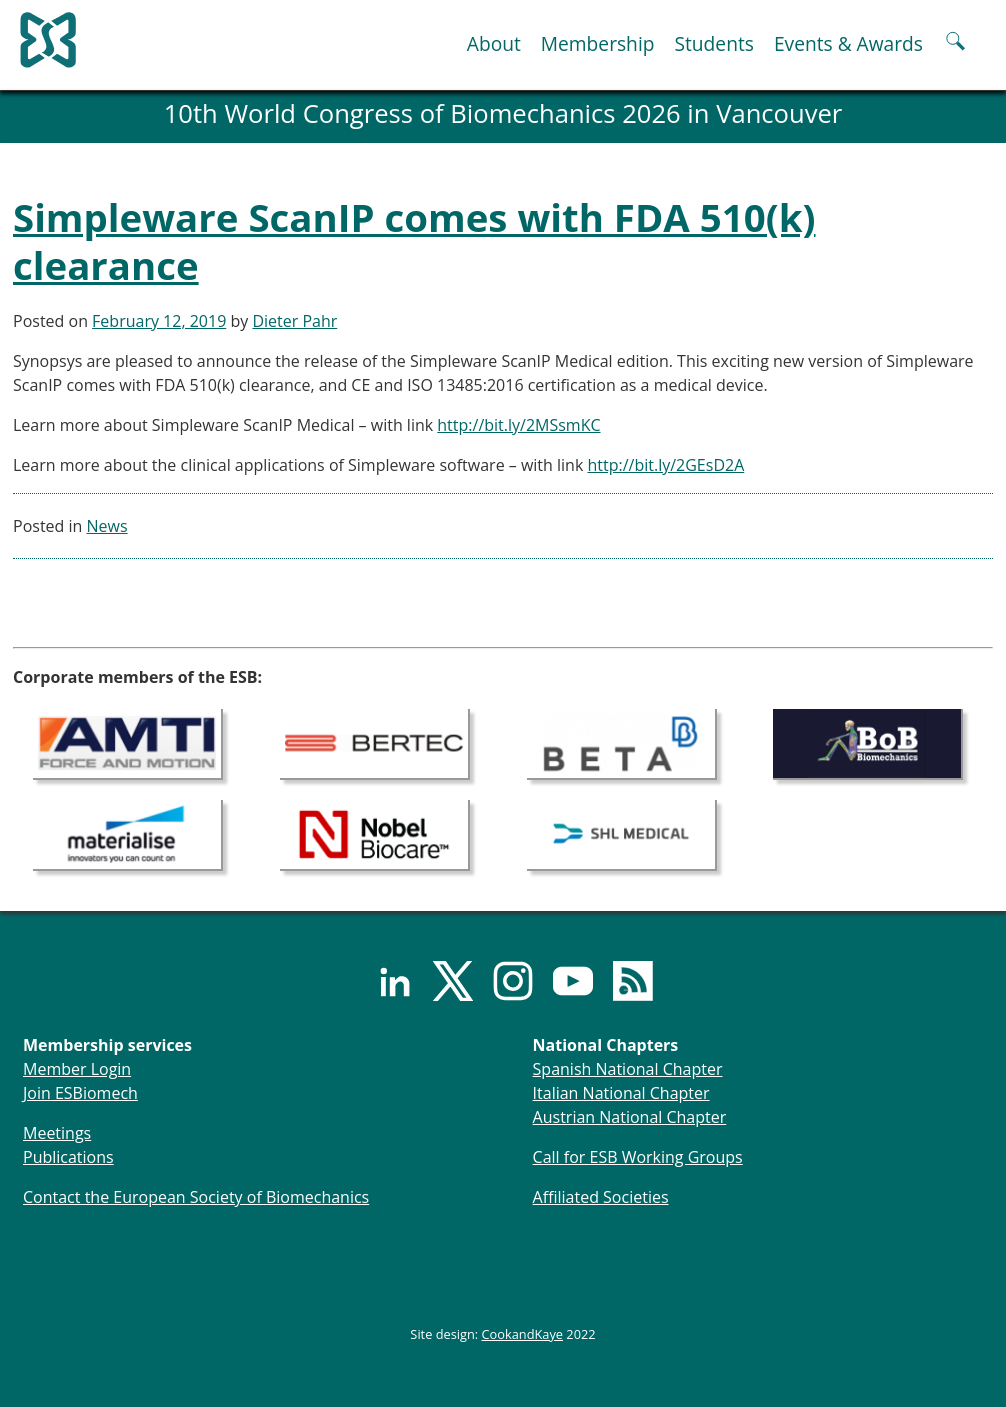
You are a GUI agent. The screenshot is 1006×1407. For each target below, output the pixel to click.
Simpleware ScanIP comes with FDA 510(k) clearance (414, 241)
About (494, 43)
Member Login (77, 1069)
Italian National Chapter (621, 1093)
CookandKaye (523, 1334)
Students (713, 43)
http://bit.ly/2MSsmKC (518, 425)
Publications (68, 1157)
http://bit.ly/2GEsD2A (665, 465)
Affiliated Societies (601, 1197)
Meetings (57, 1133)
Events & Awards (848, 43)
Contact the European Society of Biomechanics (196, 1197)
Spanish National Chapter (628, 1069)
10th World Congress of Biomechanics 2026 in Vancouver (503, 113)
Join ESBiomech (80, 1093)
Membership (598, 43)
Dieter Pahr (294, 321)
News (107, 526)
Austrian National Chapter (630, 1117)
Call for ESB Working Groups (638, 1157)
